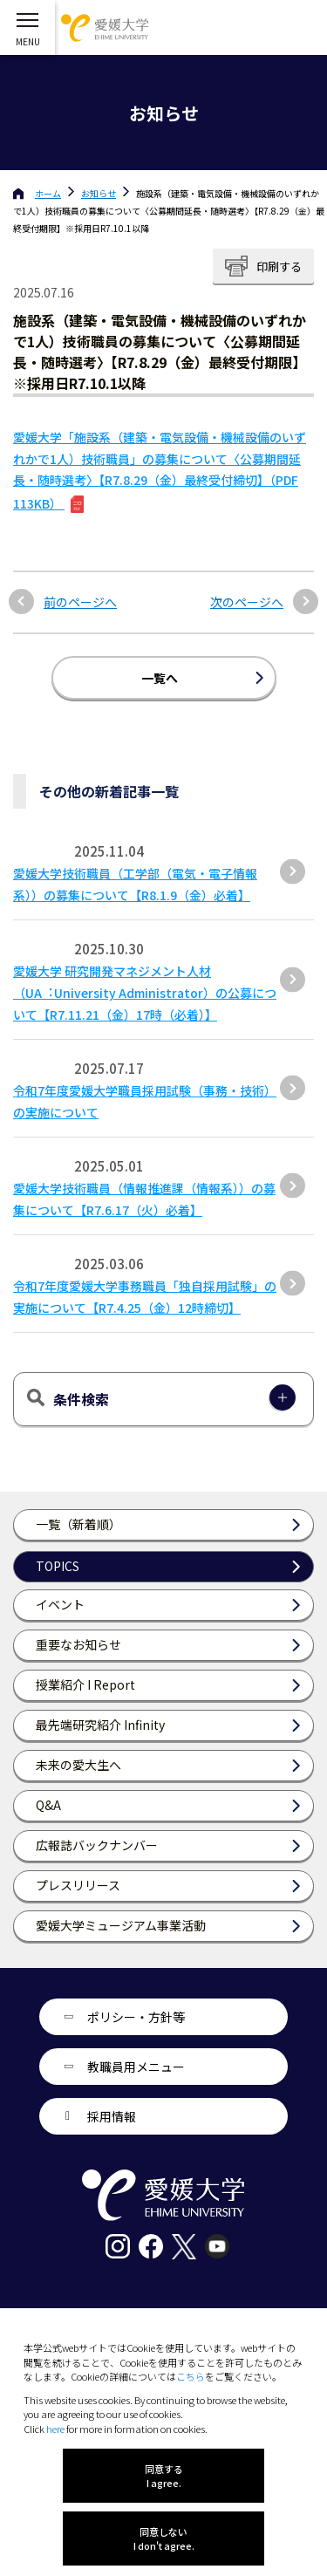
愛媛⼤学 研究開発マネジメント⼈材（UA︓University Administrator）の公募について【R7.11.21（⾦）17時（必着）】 (144, 992)
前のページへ (80, 602)
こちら (190, 2376)
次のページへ (246, 602)
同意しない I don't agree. (163, 2538)
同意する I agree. (164, 2476)
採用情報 (111, 2116)
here (55, 2429)
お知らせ (98, 193)
